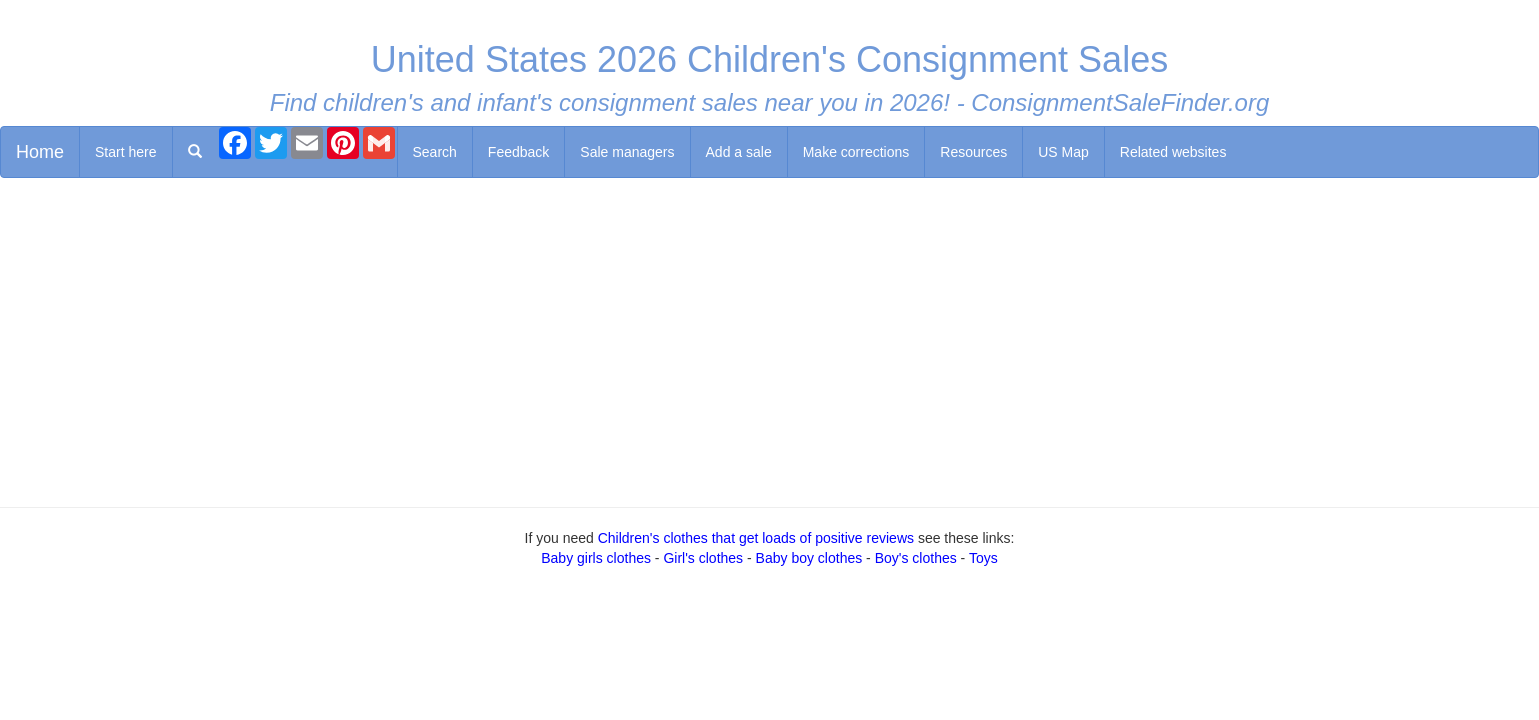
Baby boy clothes (809, 558)
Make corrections (856, 152)
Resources (973, 152)
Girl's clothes (703, 558)
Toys (983, 558)
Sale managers (627, 152)
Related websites (1173, 152)
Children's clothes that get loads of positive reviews (756, 538)
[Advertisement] (770, 338)
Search (435, 152)
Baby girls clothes (596, 558)
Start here (125, 152)
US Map (1063, 152)
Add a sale (739, 152)
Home (40, 152)
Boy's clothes (916, 558)
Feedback (518, 152)
